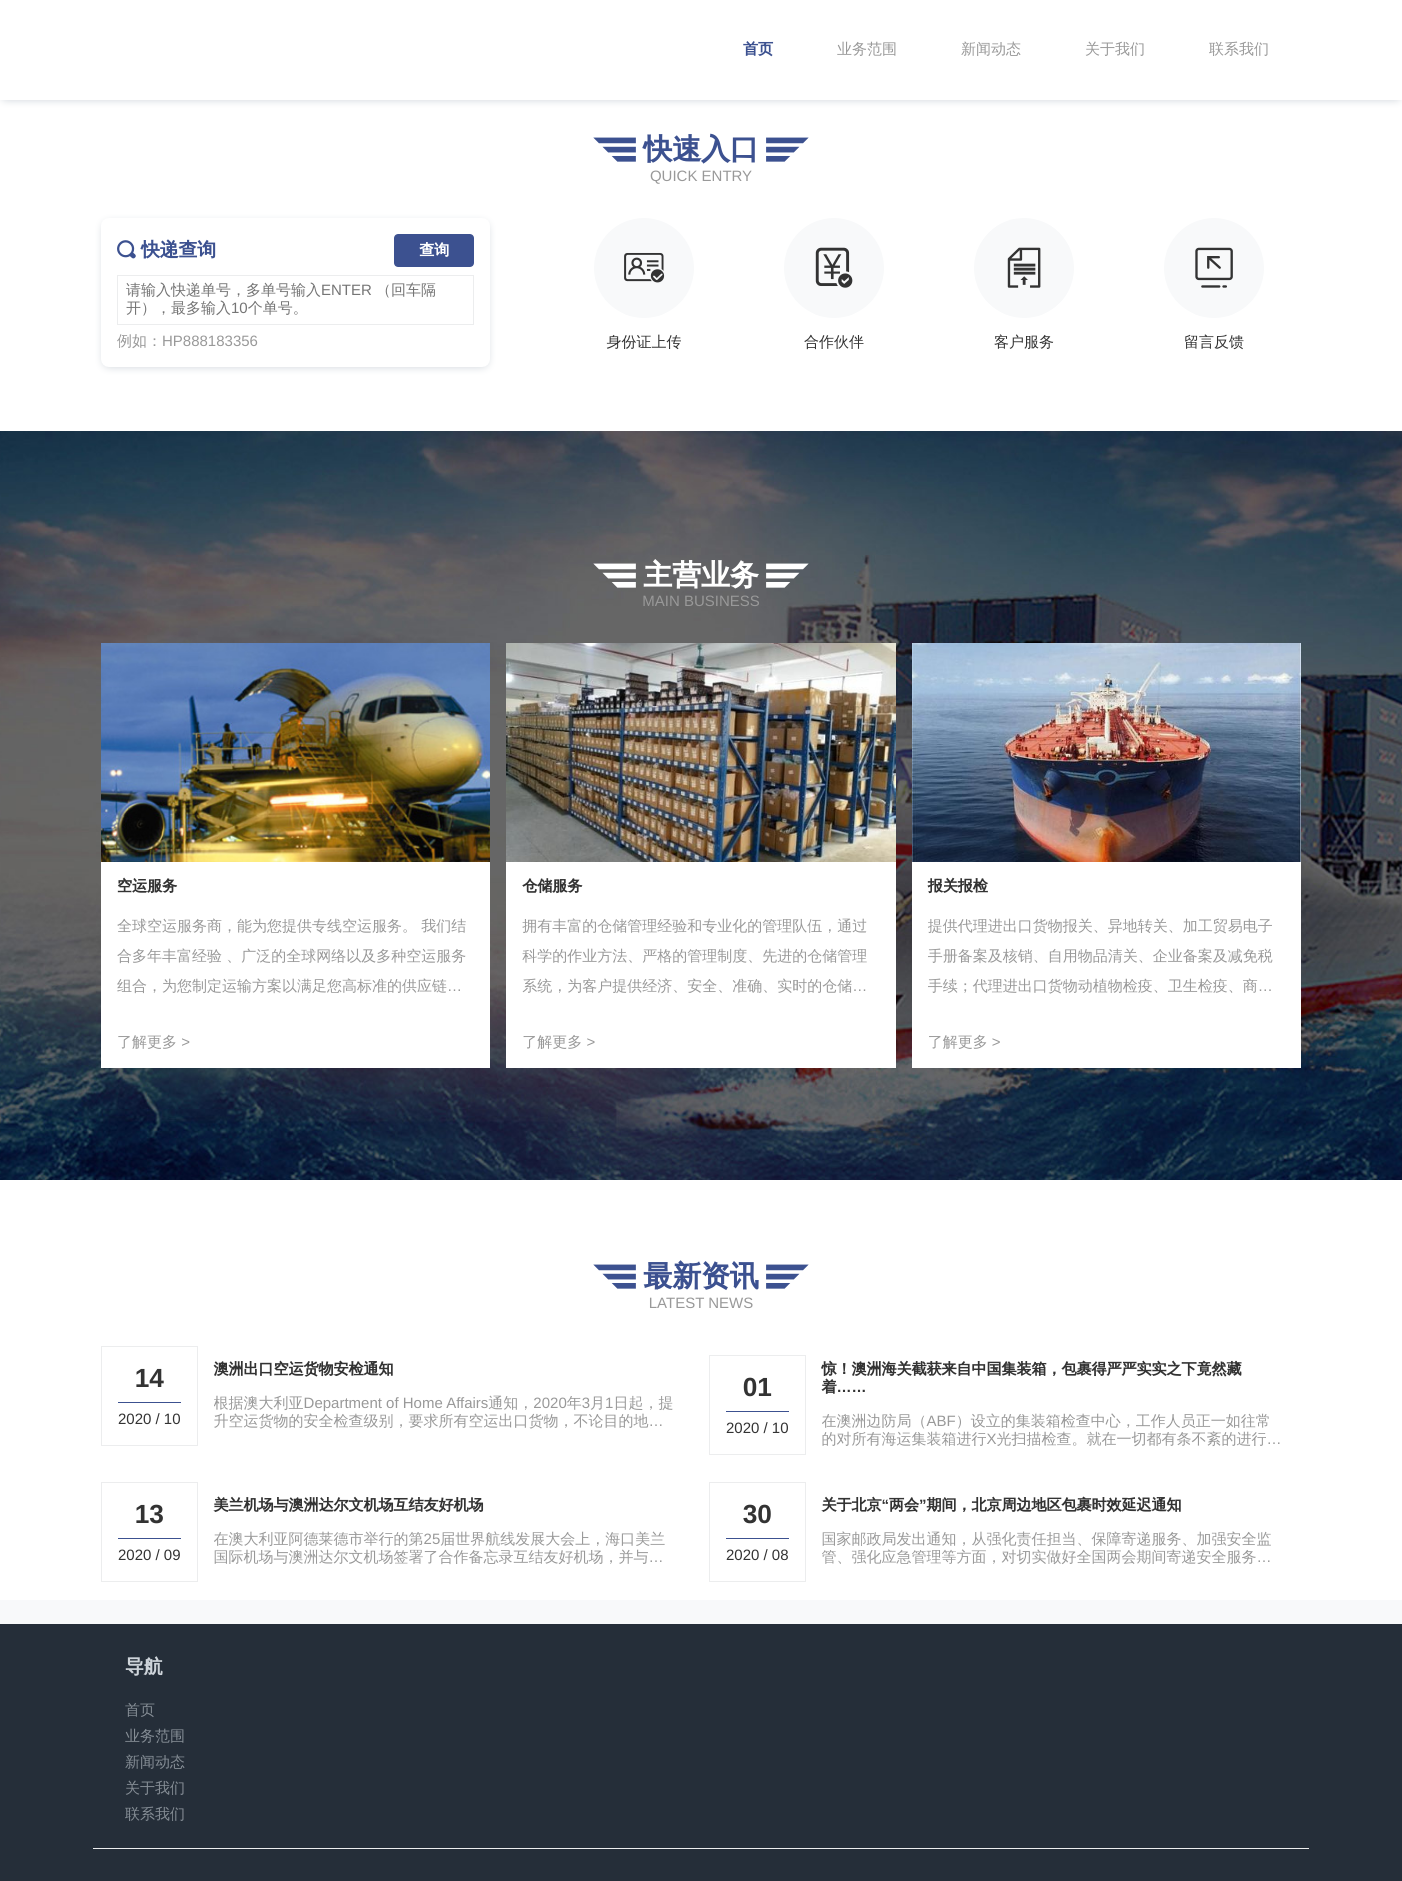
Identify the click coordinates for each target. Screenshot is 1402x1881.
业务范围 (155, 1736)
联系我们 (155, 1814)
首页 (140, 1710)
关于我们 (155, 1788)
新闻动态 (155, 1762)
